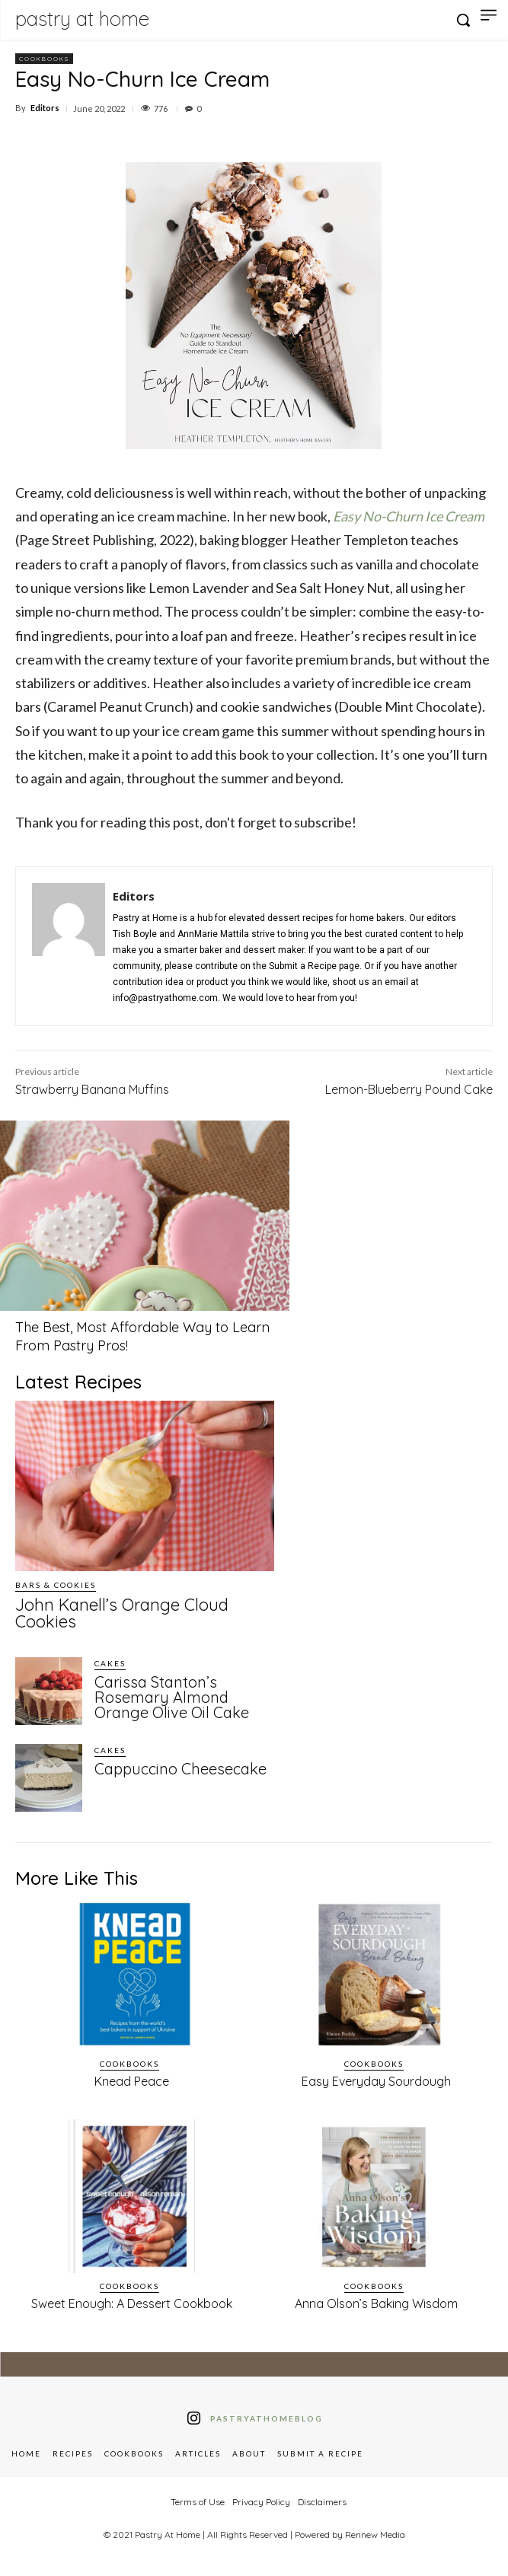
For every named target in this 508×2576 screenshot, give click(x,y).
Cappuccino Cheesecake (180, 1768)
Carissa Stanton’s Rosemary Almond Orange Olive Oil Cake (171, 1697)
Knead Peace (131, 2081)
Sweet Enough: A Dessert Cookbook (131, 2303)
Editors (44, 108)
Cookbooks (44, 58)
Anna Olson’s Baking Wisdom (376, 2303)
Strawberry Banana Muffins (92, 1089)
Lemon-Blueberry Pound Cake (409, 1089)
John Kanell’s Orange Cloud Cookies (121, 1613)
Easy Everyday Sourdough (376, 2081)
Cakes (110, 1663)
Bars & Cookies (55, 1584)
